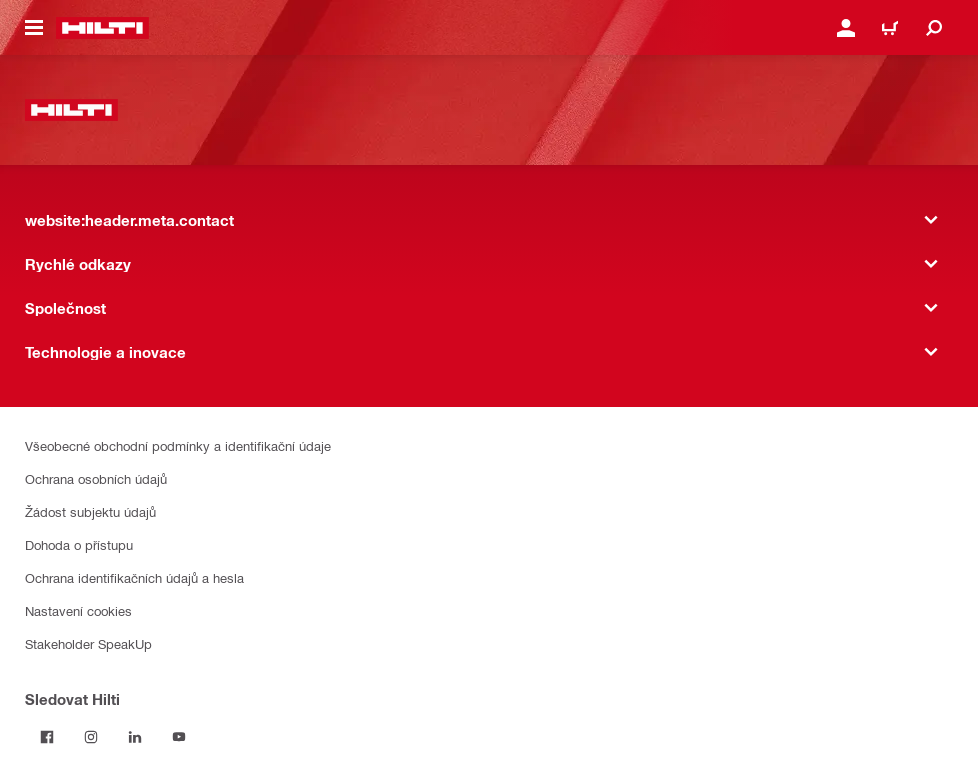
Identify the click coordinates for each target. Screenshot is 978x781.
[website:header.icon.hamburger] (34, 28)
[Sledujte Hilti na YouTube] (179, 737)
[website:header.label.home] (102, 28)
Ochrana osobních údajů (96, 478)
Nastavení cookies (78, 610)
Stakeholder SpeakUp (88, 643)
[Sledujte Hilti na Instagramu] (91, 737)
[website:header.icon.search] (934, 28)
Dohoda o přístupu (79, 544)
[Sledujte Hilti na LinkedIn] (135, 737)
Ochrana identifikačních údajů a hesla (134, 577)
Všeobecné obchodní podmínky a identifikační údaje (178, 445)
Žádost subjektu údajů (90, 511)
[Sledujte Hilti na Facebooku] (47, 737)
